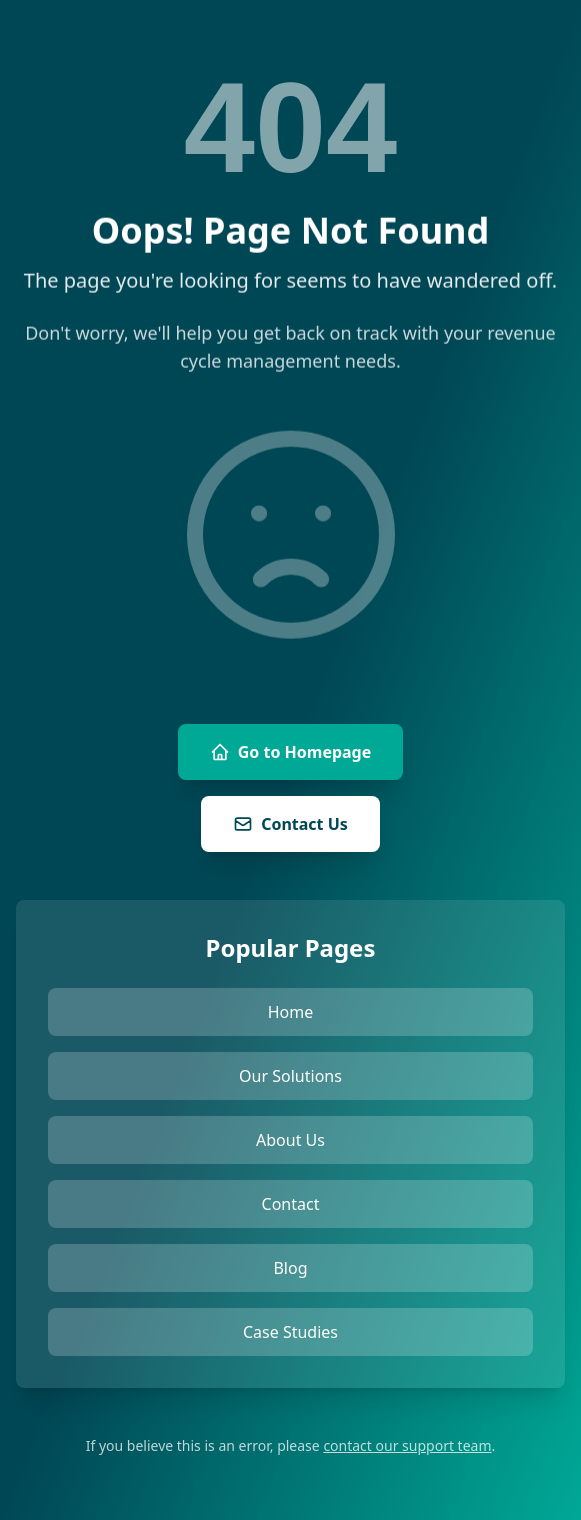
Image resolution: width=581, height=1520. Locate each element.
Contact (291, 1204)
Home (291, 1012)
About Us (290, 1140)
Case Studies (290, 1332)
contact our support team (407, 1445)
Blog (290, 1268)
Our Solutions (290, 1076)
